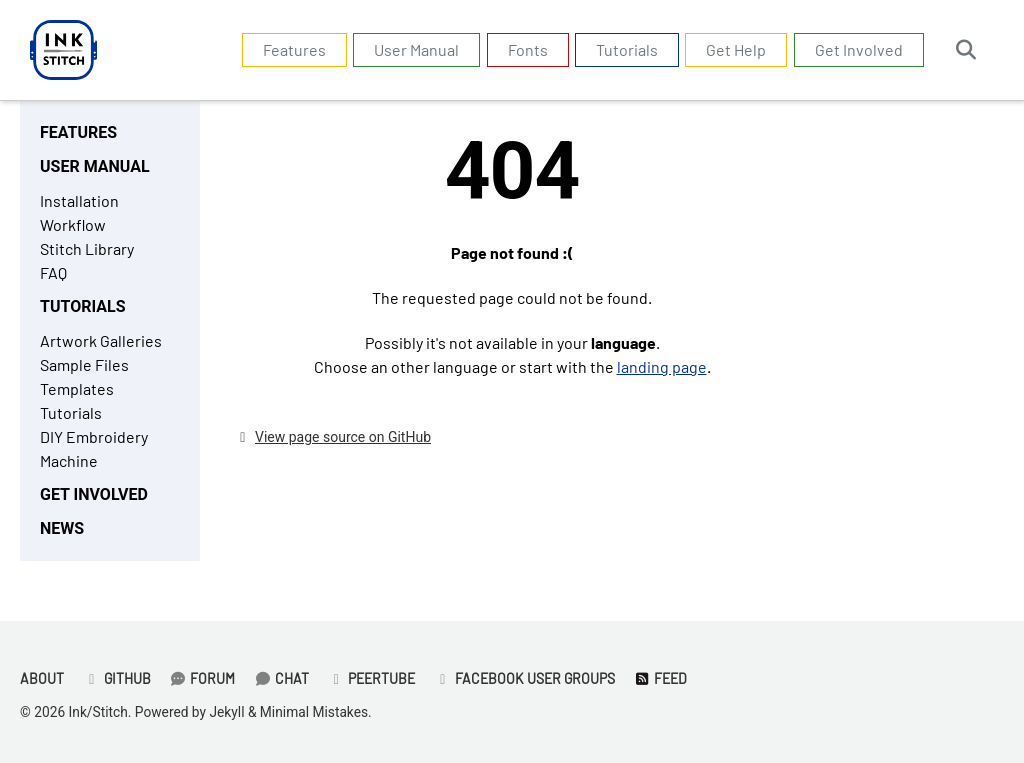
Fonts (528, 49)
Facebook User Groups (524, 678)
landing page (662, 366)
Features (294, 49)
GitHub (117, 678)
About (42, 678)
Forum (203, 678)
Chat (281, 678)
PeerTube (372, 678)
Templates (77, 388)
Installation (79, 200)
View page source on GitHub (343, 437)
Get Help (736, 49)
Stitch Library (87, 248)
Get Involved (859, 49)
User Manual (416, 49)
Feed (661, 678)
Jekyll (226, 712)
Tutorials (627, 49)
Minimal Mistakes (314, 712)
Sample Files (84, 364)
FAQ (53, 272)
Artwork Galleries (101, 340)
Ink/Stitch (98, 712)
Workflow (73, 224)
